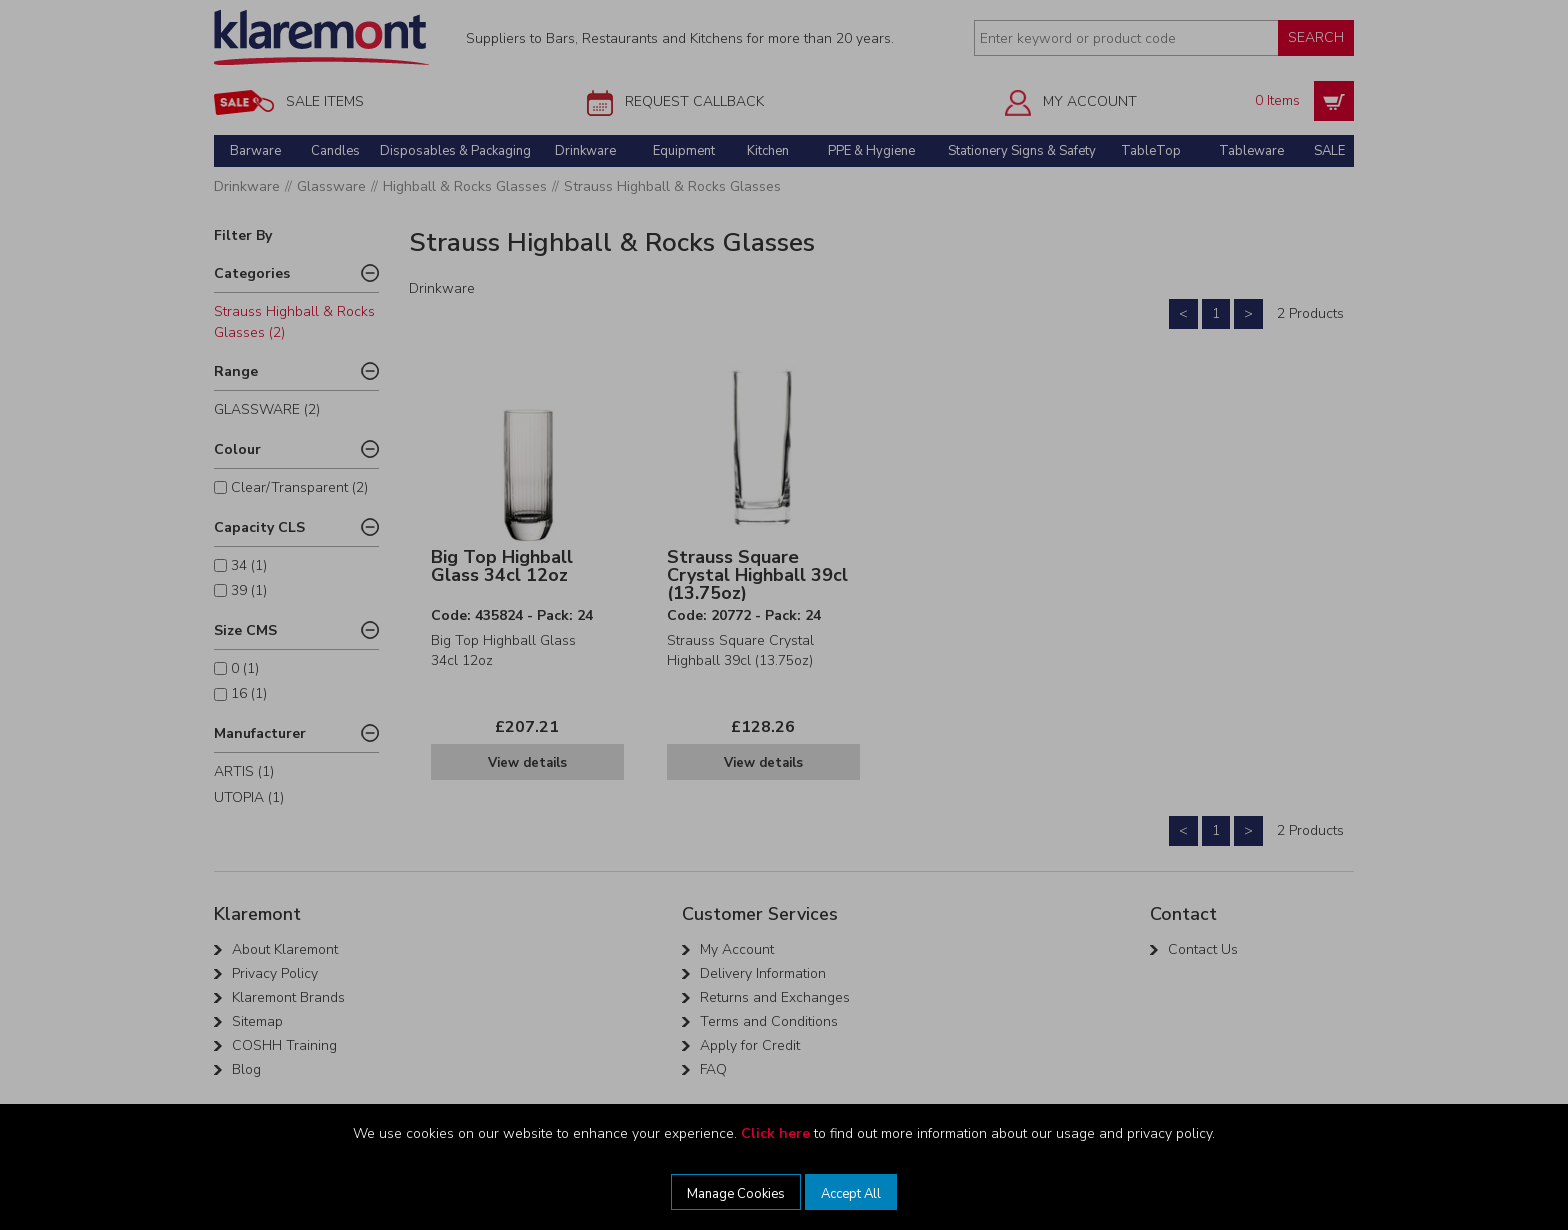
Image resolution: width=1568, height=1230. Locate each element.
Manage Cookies (736, 1194)
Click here (775, 1133)
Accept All (851, 1194)
